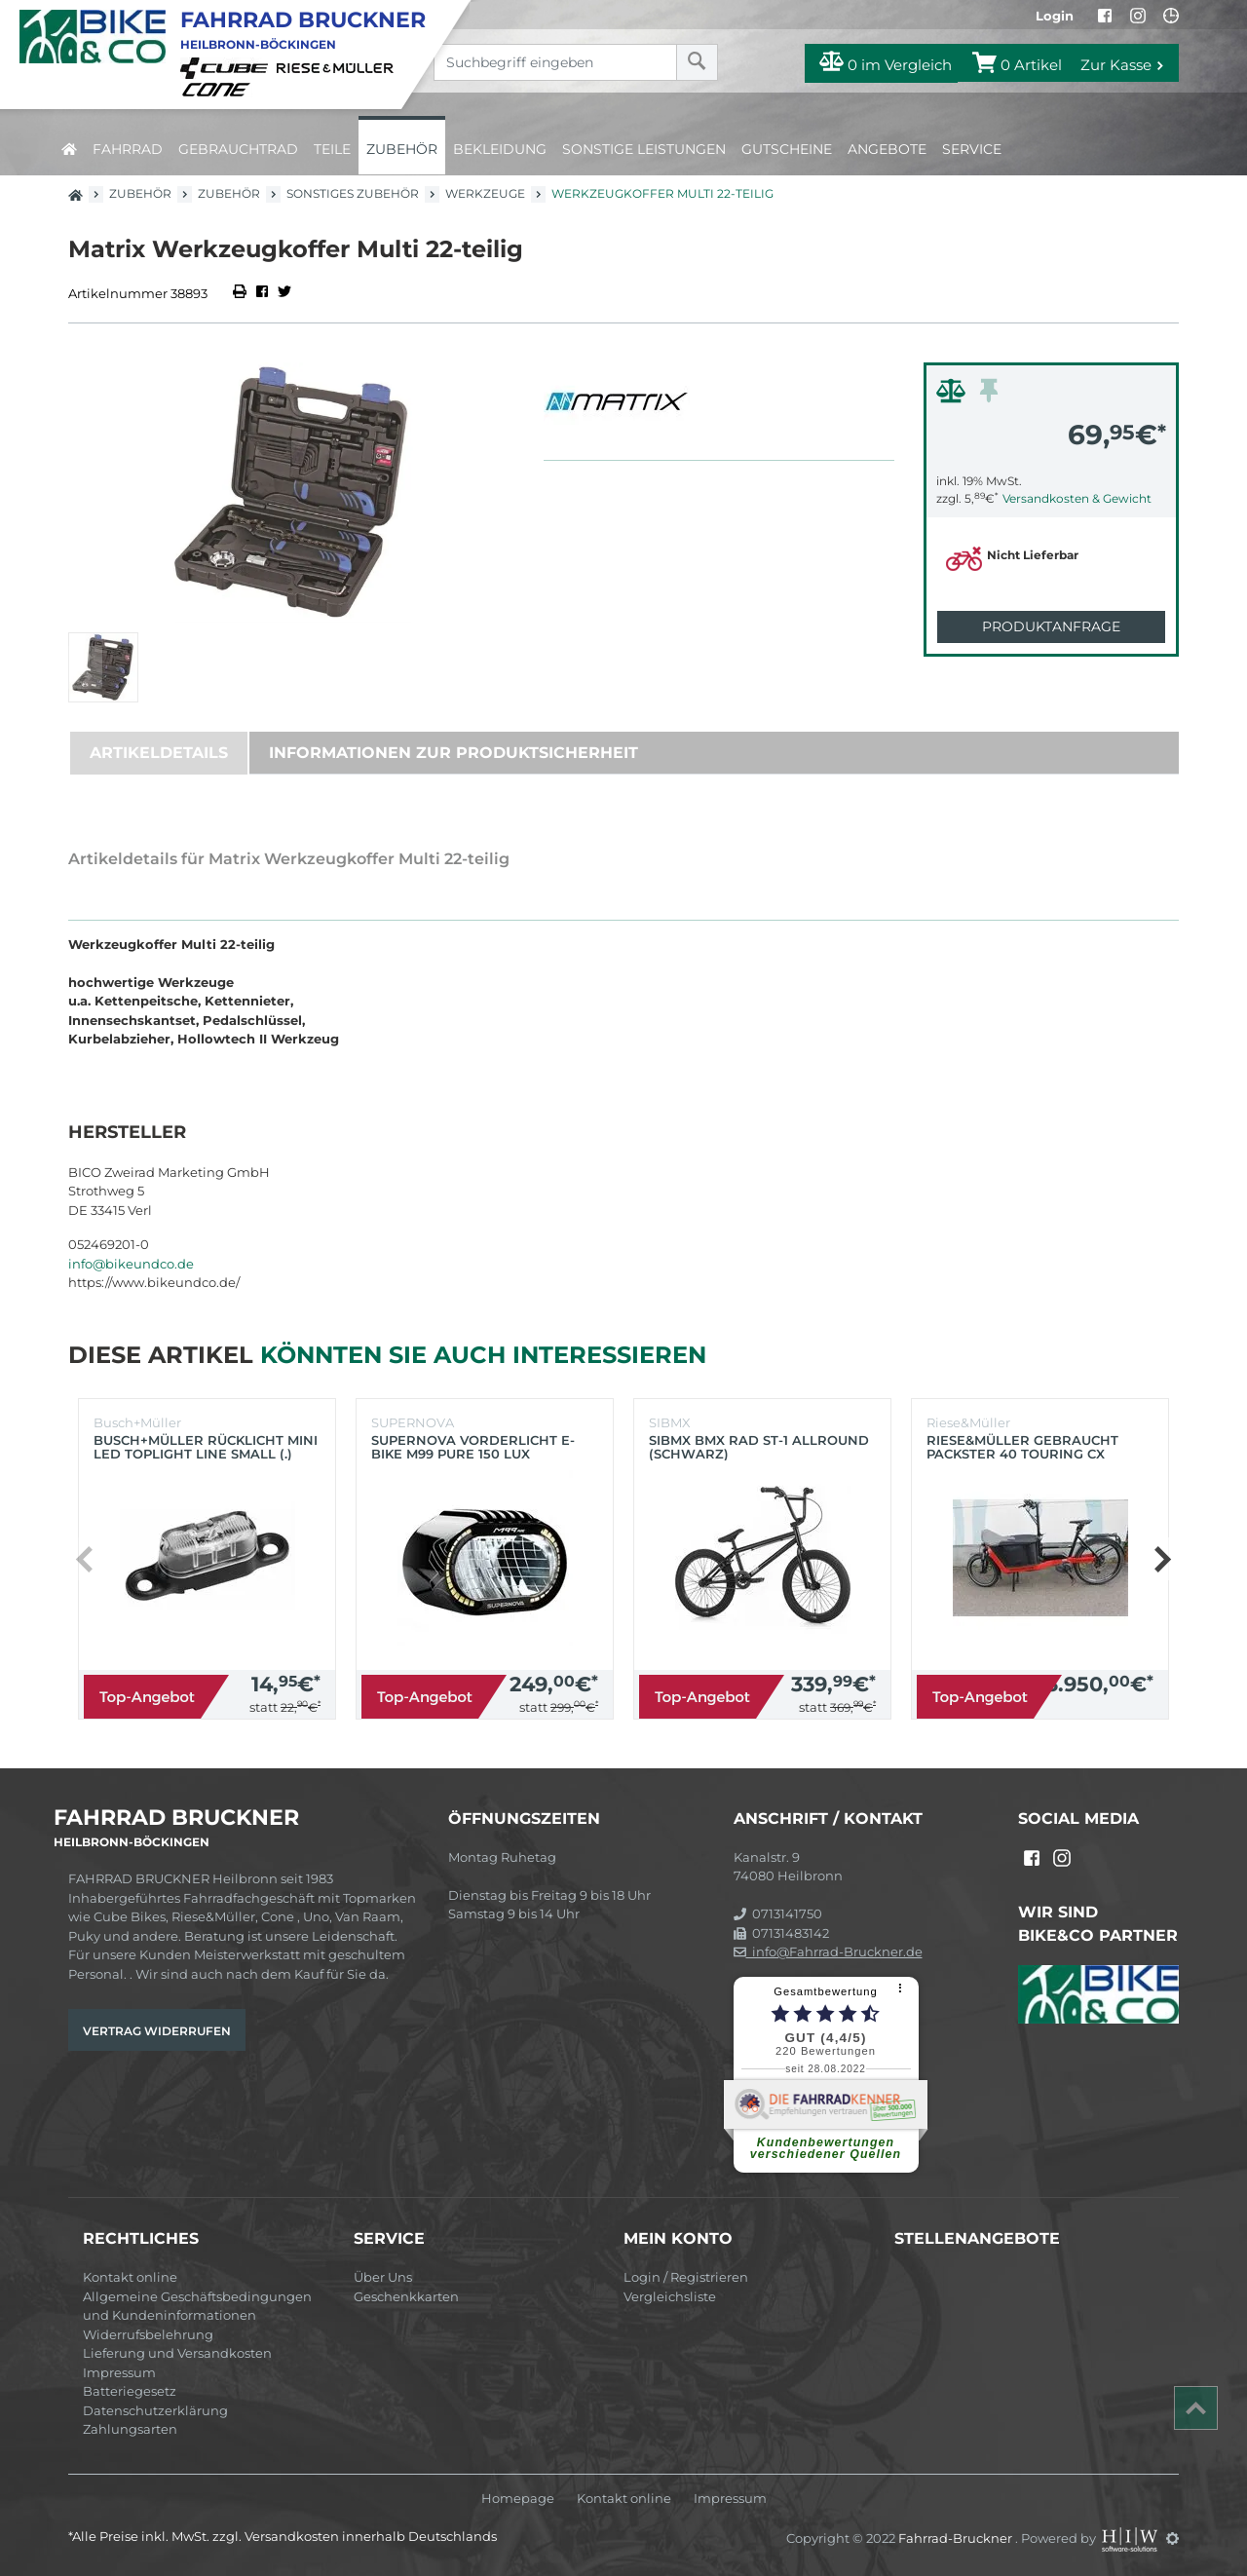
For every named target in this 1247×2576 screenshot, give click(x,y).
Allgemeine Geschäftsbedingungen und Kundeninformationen (197, 2306)
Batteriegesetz (129, 2391)
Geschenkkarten (406, 2296)
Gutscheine (786, 149)
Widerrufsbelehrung (148, 2334)
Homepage (517, 2498)
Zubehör (401, 149)
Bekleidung (500, 149)
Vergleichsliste (670, 2296)
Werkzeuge (485, 193)
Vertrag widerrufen (157, 2031)
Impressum (119, 2372)
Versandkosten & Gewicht (1077, 498)
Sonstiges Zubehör (352, 193)
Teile (332, 149)
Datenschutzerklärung (155, 2410)
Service (971, 149)
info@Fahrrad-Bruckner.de (828, 1951)
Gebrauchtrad (238, 149)
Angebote (887, 149)
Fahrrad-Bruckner (956, 2538)
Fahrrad (128, 149)
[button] (1162, 1558)
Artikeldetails (159, 752)
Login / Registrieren (686, 2277)
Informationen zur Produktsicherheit (453, 752)
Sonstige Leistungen (644, 149)
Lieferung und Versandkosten (177, 2353)
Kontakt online (130, 2277)
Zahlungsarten (130, 2429)
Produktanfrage (1051, 626)
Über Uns (383, 2277)
